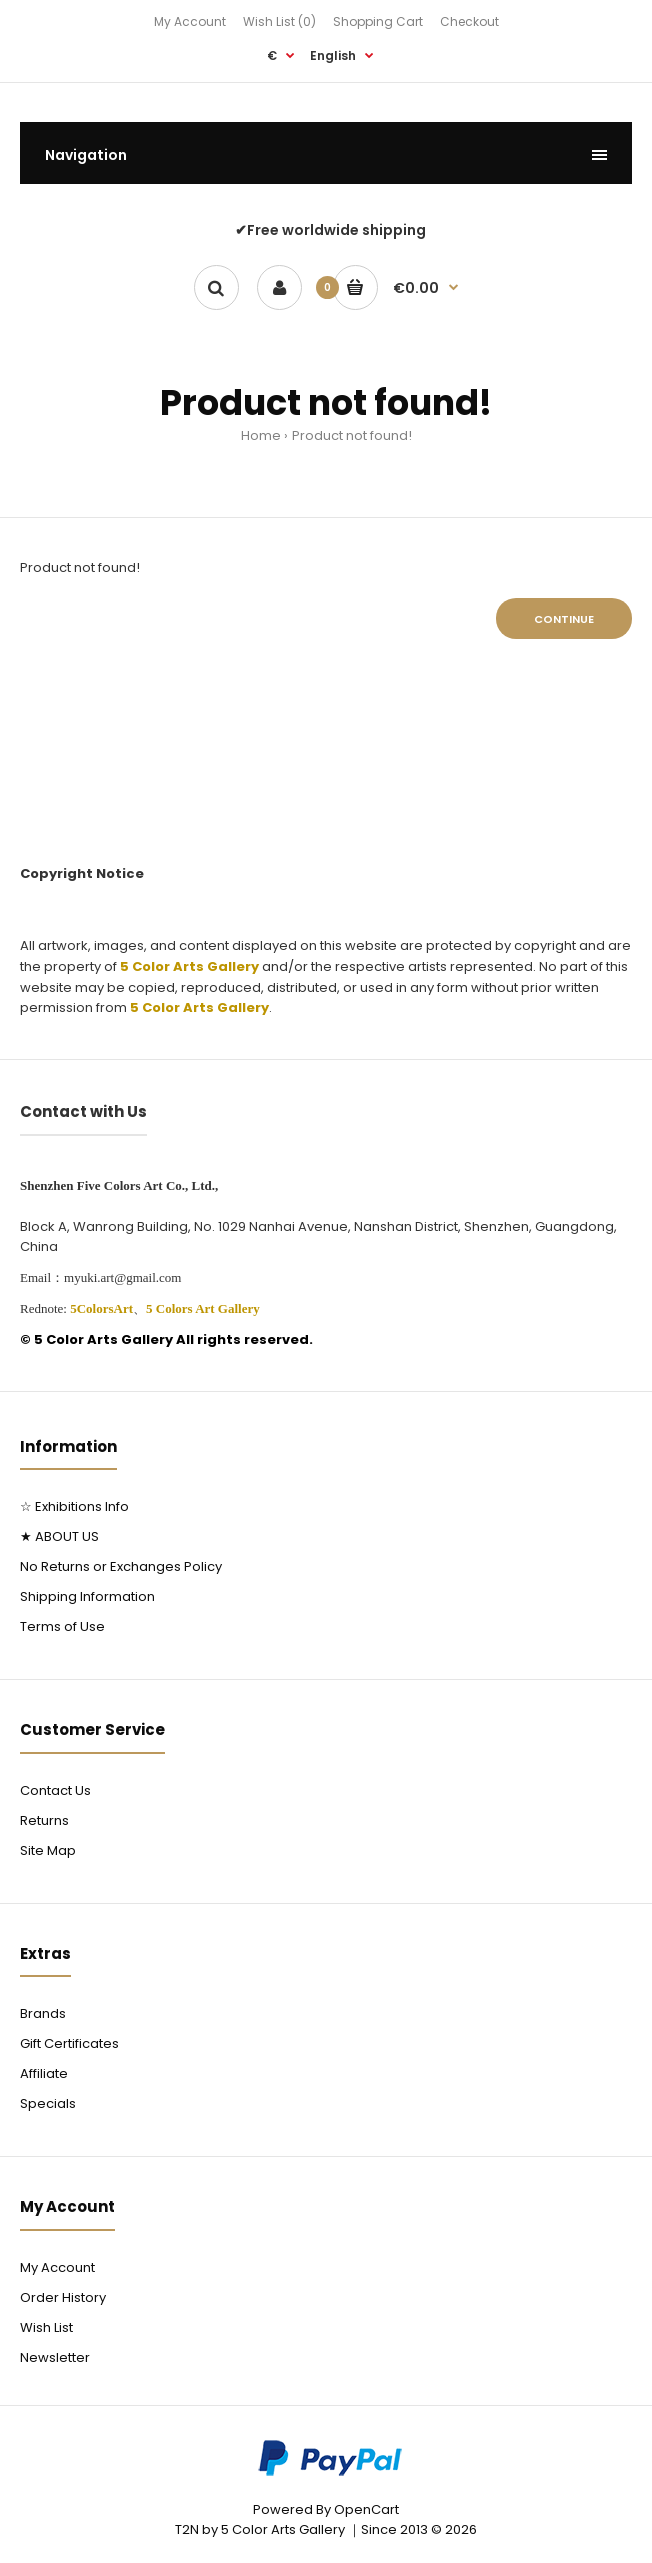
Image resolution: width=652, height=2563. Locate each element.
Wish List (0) (279, 21)
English (333, 55)
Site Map (48, 1850)
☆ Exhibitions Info (74, 1506)
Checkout (469, 21)
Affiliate (44, 2073)
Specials (48, 2103)
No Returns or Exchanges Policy (121, 1566)
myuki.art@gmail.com (122, 1277)
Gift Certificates (69, 2043)
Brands (43, 2013)
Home (261, 435)
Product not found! (352, 435)
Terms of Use (62, 1626)
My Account (190, 21)
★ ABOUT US (59, 1536)
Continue (564, 619)
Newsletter (55, 2357)
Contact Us (55, 1790)
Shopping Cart (378, 21)
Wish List (46, 2327)
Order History (63, 2297)
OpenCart (366, 2509)
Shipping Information (87, 1596)
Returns (44, 1820)
